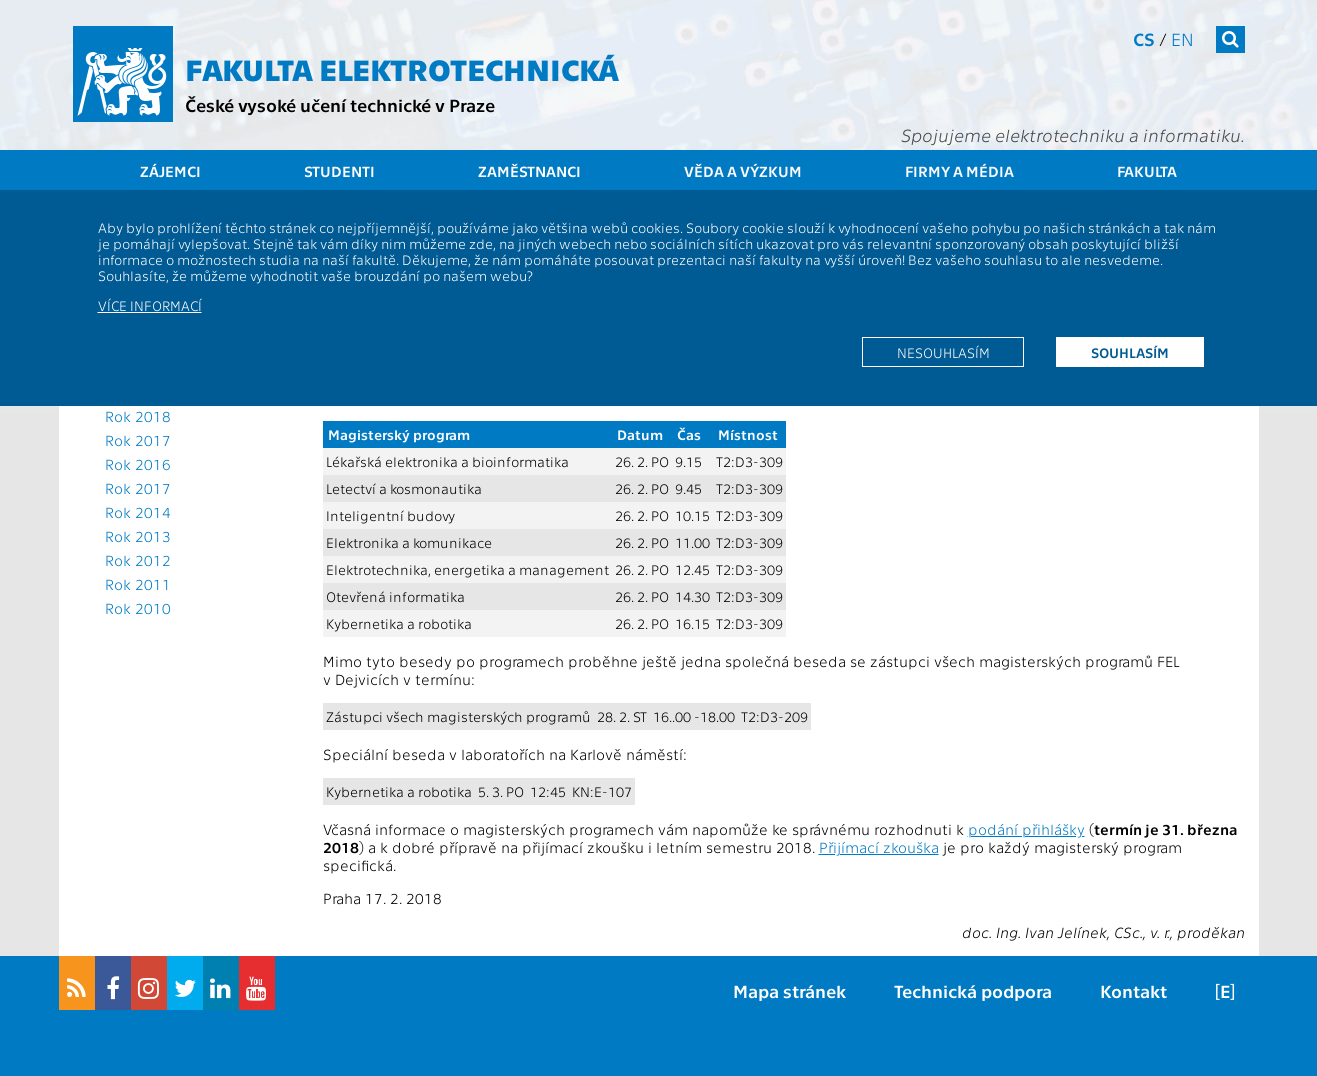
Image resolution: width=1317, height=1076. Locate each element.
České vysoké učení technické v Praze (340, 104)
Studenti (339, 171)
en (1182, 38)
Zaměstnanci (529, 171)
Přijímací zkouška (879, 847)
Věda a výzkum (743, 171)
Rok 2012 (138, 560)
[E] (1225, 990)
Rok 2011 (138, 584)
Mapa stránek (789, 990)
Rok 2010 (138, 608)
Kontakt (1133, 990)
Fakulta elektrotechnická (402, 68)
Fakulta (1147, 171)
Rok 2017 (138, 440)
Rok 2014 (138, 512)
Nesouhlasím (943, 352)
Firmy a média (959, 171)
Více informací (150, 305)
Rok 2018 (138, 416)
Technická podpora (973, 990)
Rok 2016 (138, 464)
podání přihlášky (1026, 829)
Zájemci (170, 171)
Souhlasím (1130, 352)
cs (1144, 38)
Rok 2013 (138, 536)
